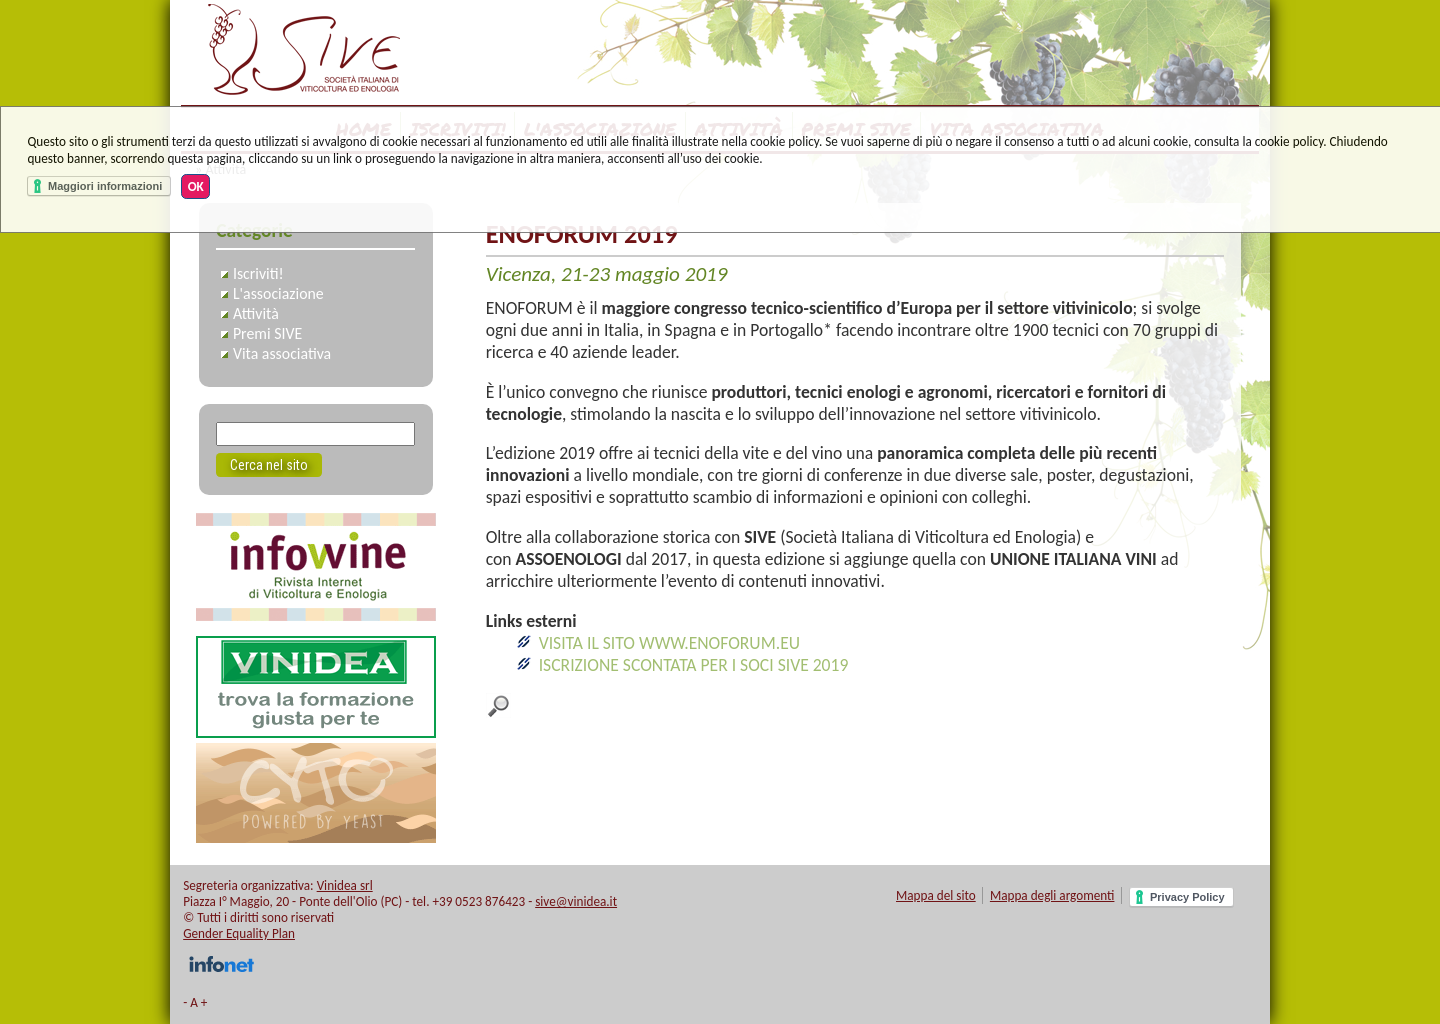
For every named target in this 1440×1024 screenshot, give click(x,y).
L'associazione (278, 293)
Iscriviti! (258, 273)
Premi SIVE (267, 333)
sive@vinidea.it (576, 901)
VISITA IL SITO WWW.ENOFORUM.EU (669, 643)
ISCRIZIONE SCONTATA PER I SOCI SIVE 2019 (694, 665)
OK (196, 186)
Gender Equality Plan (239, 933)
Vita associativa (282, 353)
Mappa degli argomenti (1052, 895)
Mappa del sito (936, 895)
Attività (256, 313)
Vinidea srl (345, 885)
